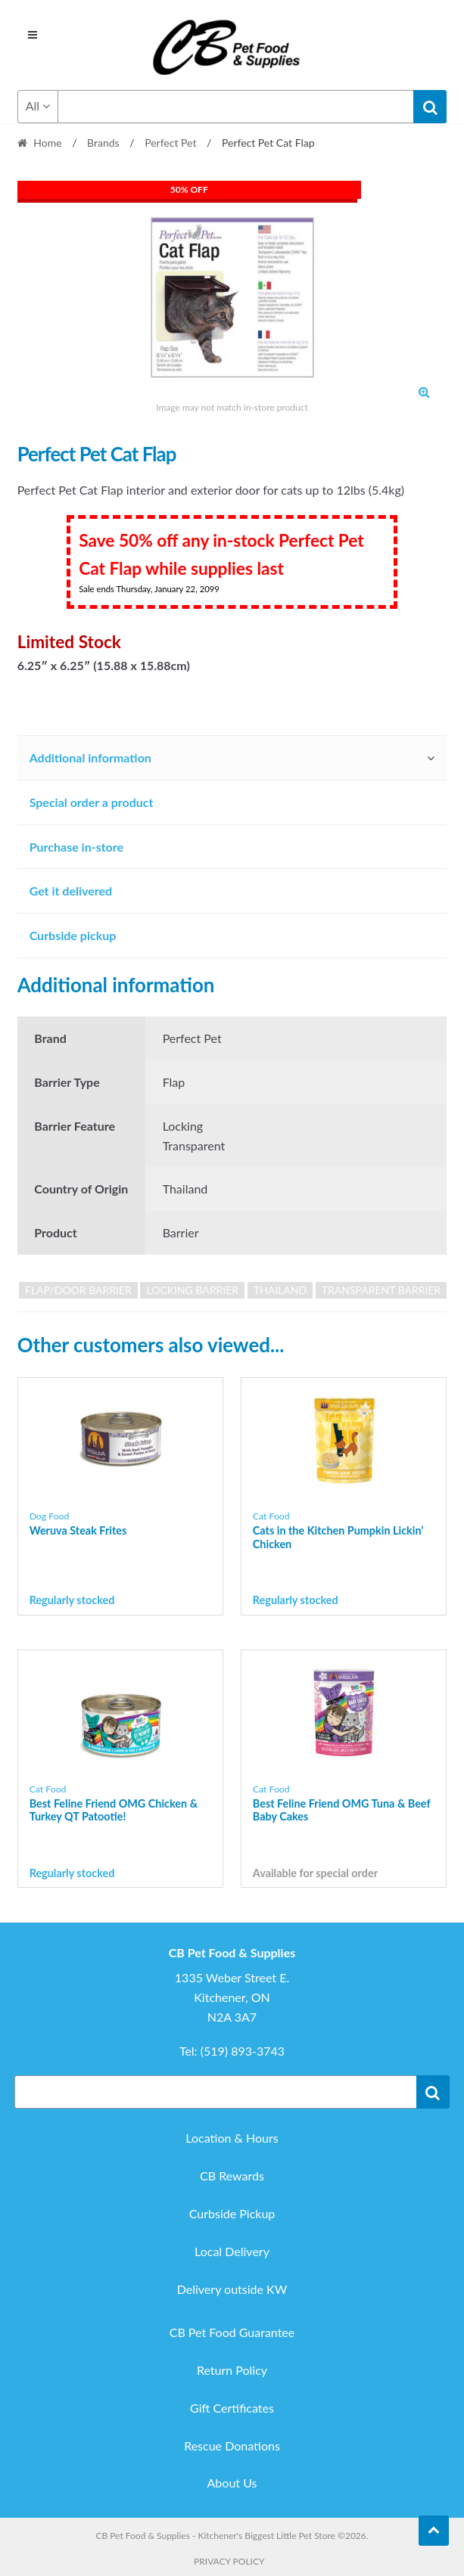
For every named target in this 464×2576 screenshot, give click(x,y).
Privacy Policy (229, 2561)
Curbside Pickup (232, 2213)
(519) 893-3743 (243, 2051)
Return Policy (232, 2370)
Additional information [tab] (90, 757)
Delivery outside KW (232, 2289)
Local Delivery (232, 2251)
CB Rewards (232, 2175)
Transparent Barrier (381, 1289)
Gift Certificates (232, 2408)
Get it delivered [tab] (71, 890)
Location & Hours (231, 2138)
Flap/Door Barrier (78, 1289)
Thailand (280, 1289)
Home (47, 142)
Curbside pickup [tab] (73, 935)
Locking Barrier (192, 1289)
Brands (103, 142)
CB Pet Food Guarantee (232, 2332)
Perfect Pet (170, 142)
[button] (424, 392)
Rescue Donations (232, 2445)
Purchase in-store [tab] (76, 847)
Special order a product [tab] (92, 802)
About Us (232, 2482)
